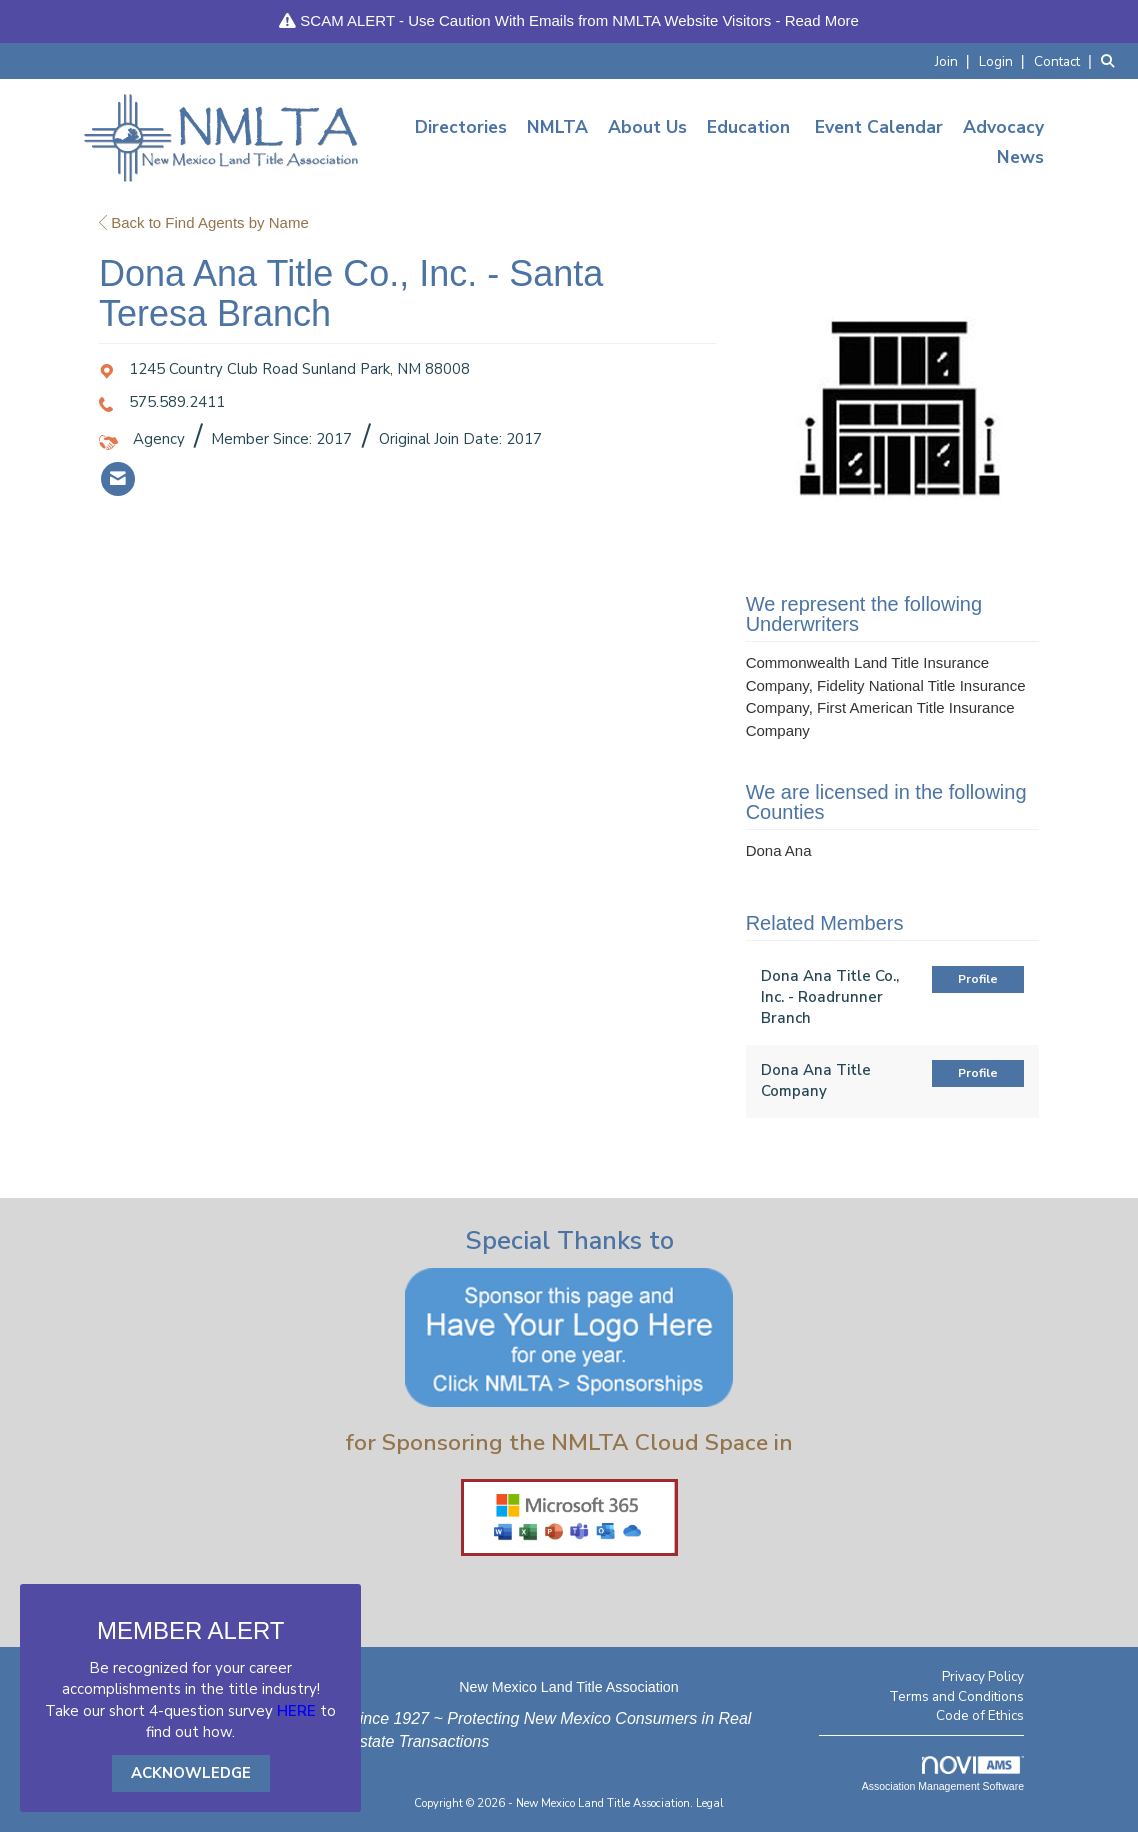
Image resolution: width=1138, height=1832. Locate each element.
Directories (461, 127)
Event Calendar (879, 127)
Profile (978, 979)
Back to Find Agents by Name (204, 222)
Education (748, 127)
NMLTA (557, 127)
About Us (647, 127)
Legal (710, 1803)
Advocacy (1003, 127)
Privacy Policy (983, 1676)
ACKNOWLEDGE (191, 1773)
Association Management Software (943, 1774)
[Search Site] (1112, 60)
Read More (822, 20)
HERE (296, 1711)
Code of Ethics (980, 1715)
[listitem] (955, 60)
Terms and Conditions (956, 1696)
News (1020, 157)
